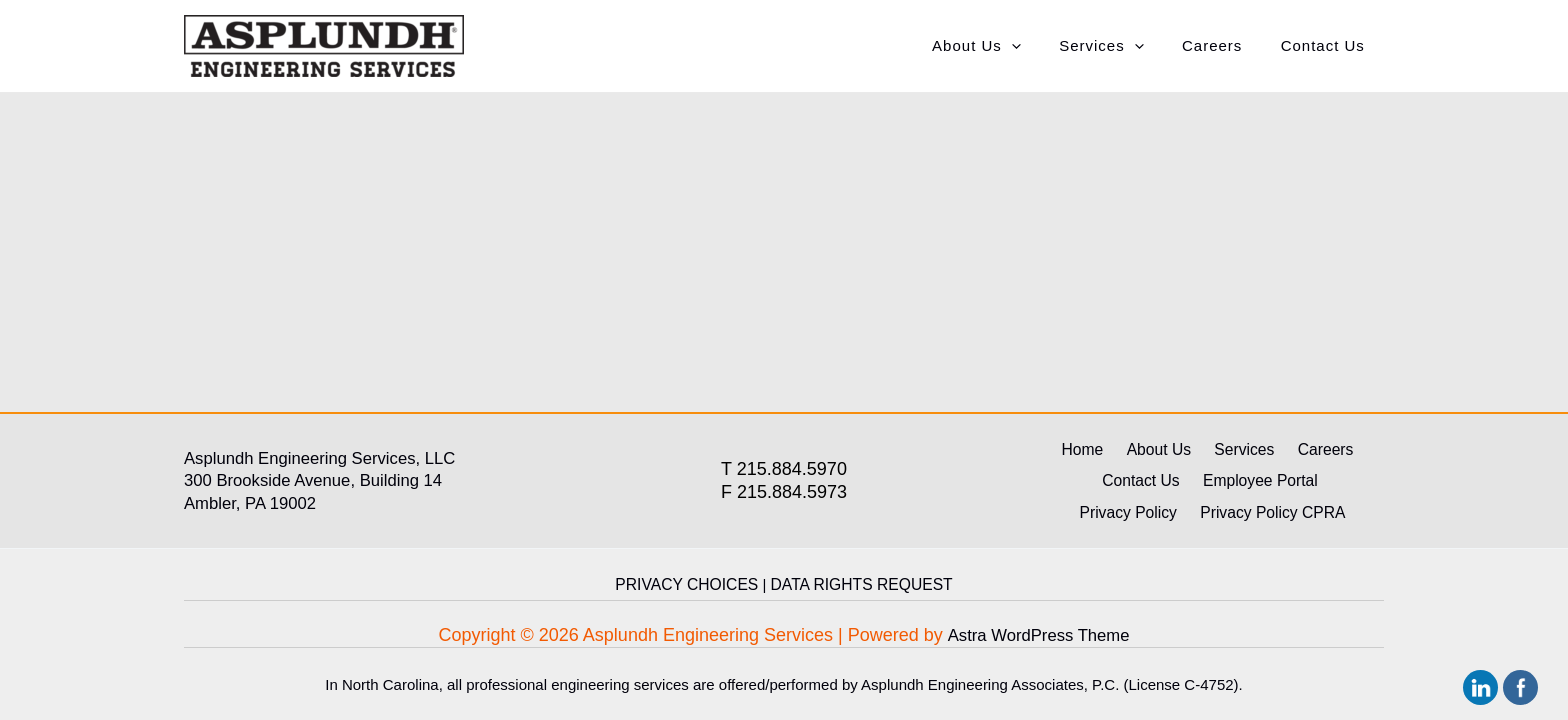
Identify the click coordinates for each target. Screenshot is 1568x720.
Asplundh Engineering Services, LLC (330, 462)
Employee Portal (1200, 484)
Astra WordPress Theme (1038, 635)
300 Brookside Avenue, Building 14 (323, 484)
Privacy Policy (1316, 484)
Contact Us (1327, 45)
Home (1097, 454)
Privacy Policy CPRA (1213, 514)
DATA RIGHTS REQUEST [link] (858, 585)
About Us (1005, 46)
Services (1122, 46)
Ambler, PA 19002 (255, 507)
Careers (1224, 45)
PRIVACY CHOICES (690, 585)
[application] (1040, 46)
